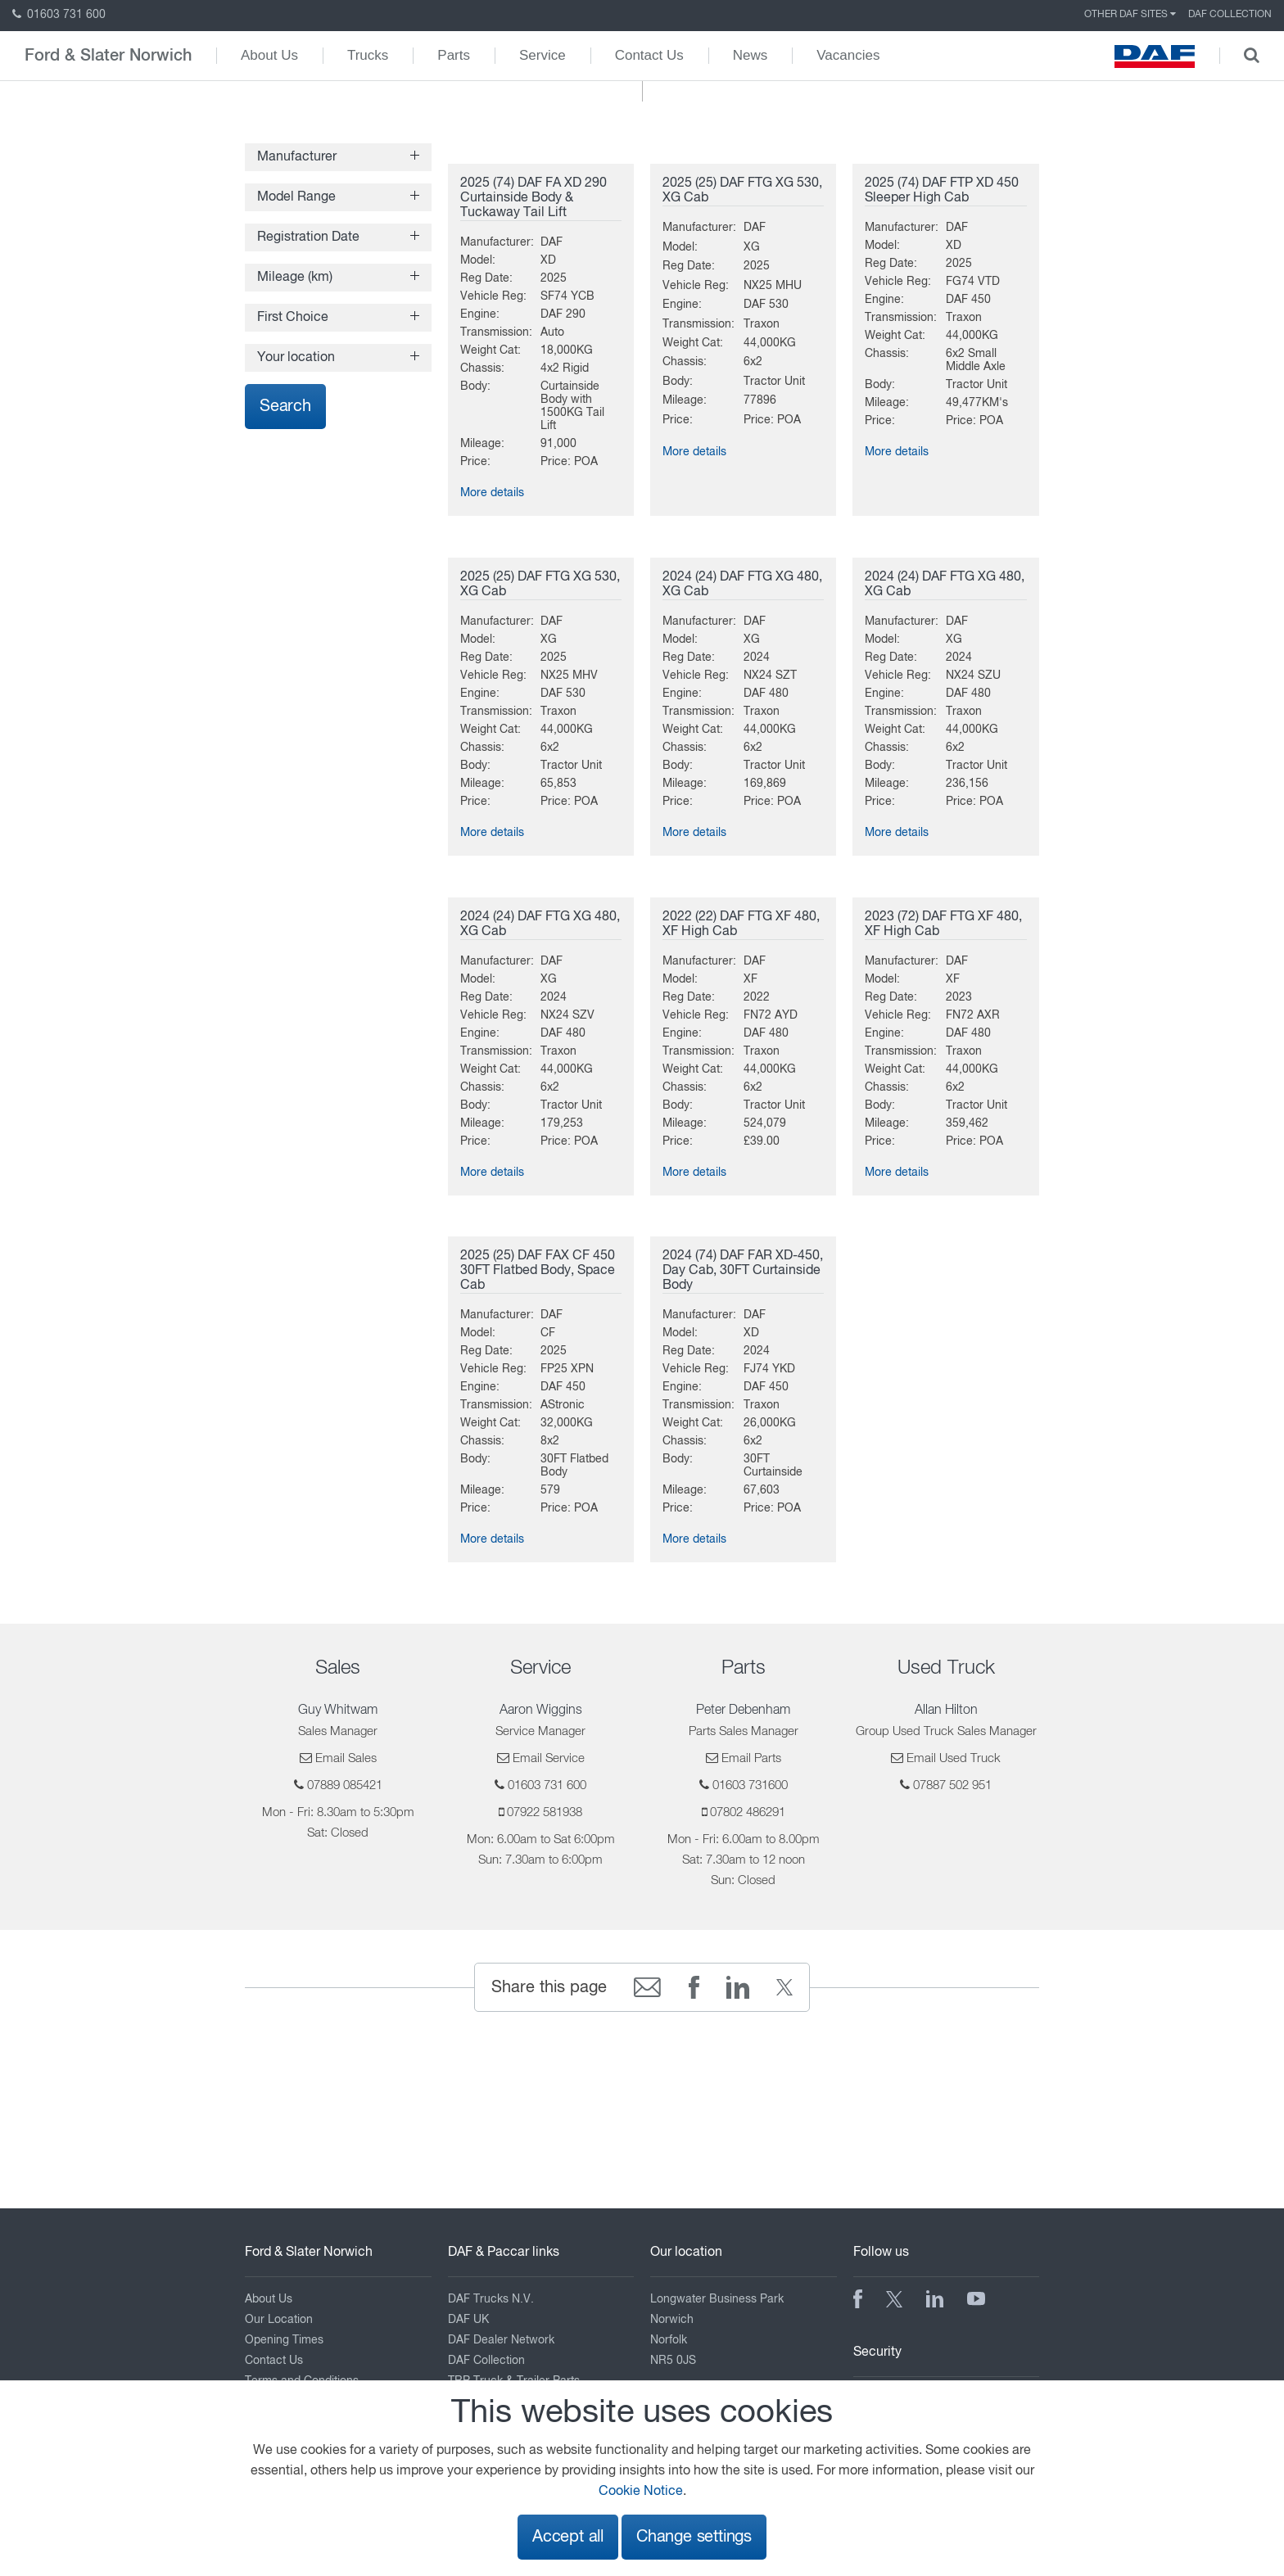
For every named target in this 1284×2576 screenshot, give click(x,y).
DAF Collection (1230, 15)
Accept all (568, 2537)
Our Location (279, 2319)
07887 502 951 (952, 1785)
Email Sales (346, 1758)
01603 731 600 (59, 14)
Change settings (694, 2537)
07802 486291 (747, 1812)
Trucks (367, 55)
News (750, 55)
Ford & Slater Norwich (108, 55)
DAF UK (468, 2319)
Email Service (549, 1758)
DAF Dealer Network (501, 2340)
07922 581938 (544, 1812)
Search (285, 406)
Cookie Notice (641, 2491)
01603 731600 (750, 1785)
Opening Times (284, 2340)
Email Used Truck (953, 1758)
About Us (269, 55)
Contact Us (649, 55)
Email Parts (751, 1758)
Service (542, 55)
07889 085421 (344, 1785)
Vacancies (847, 55)
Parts (453, 55)
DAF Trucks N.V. (491, 2299)
